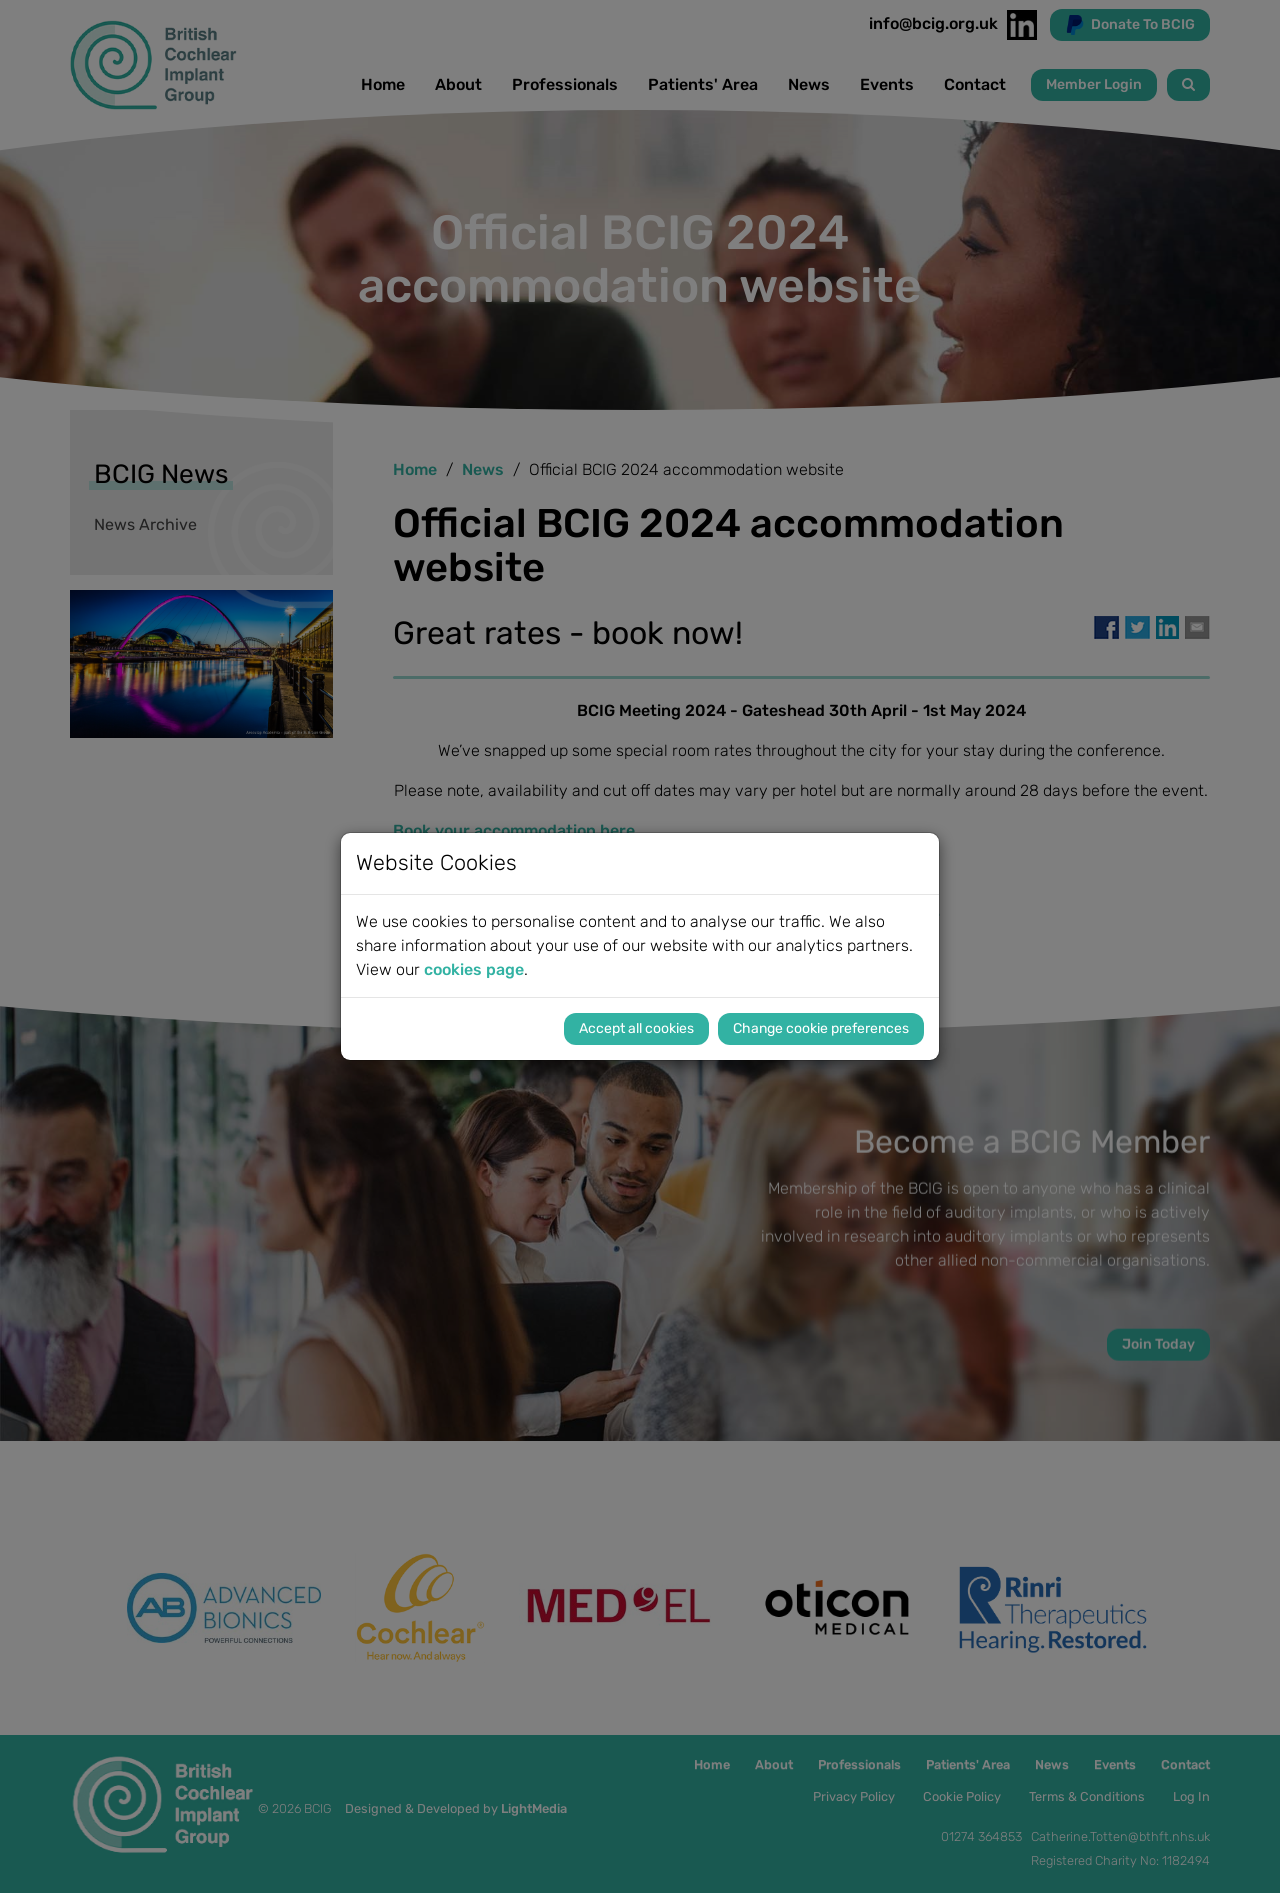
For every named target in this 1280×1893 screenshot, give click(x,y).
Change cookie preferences (821, 1028)
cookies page (474, 969)
